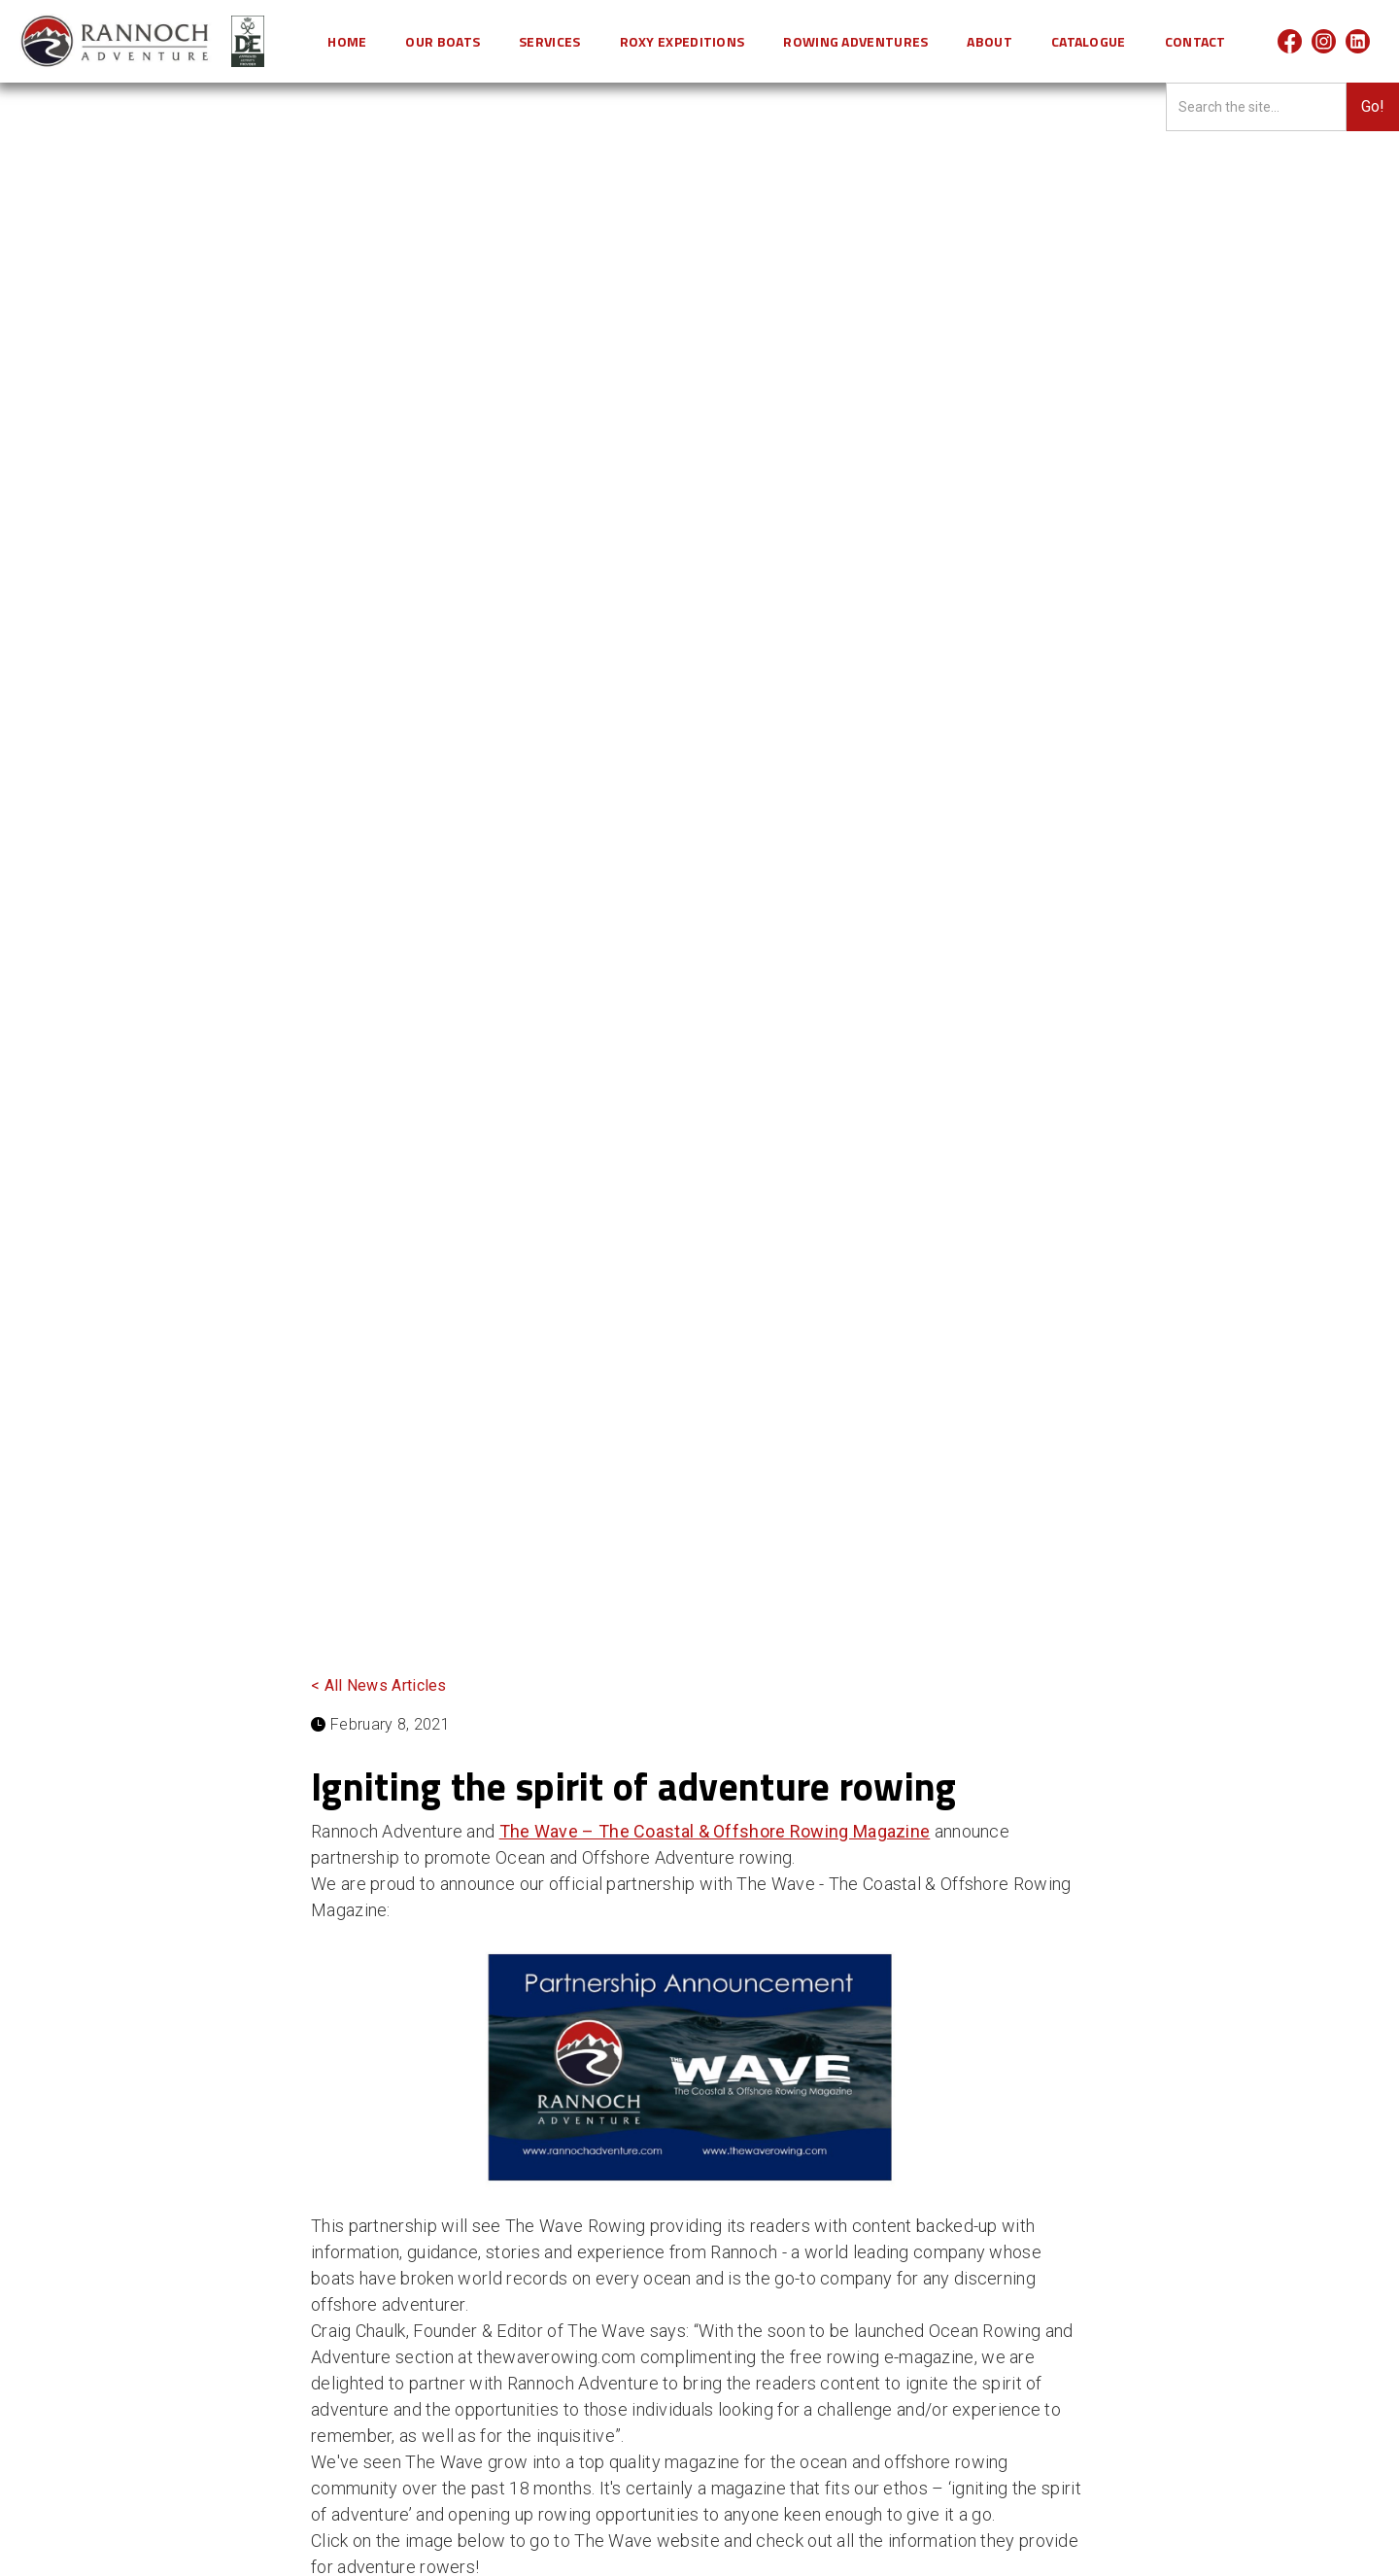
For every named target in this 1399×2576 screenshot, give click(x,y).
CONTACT (1195, 41)
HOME (346, 41)
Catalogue (1088, 41)
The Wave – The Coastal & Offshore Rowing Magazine (715, 1831)
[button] (442, 41)
